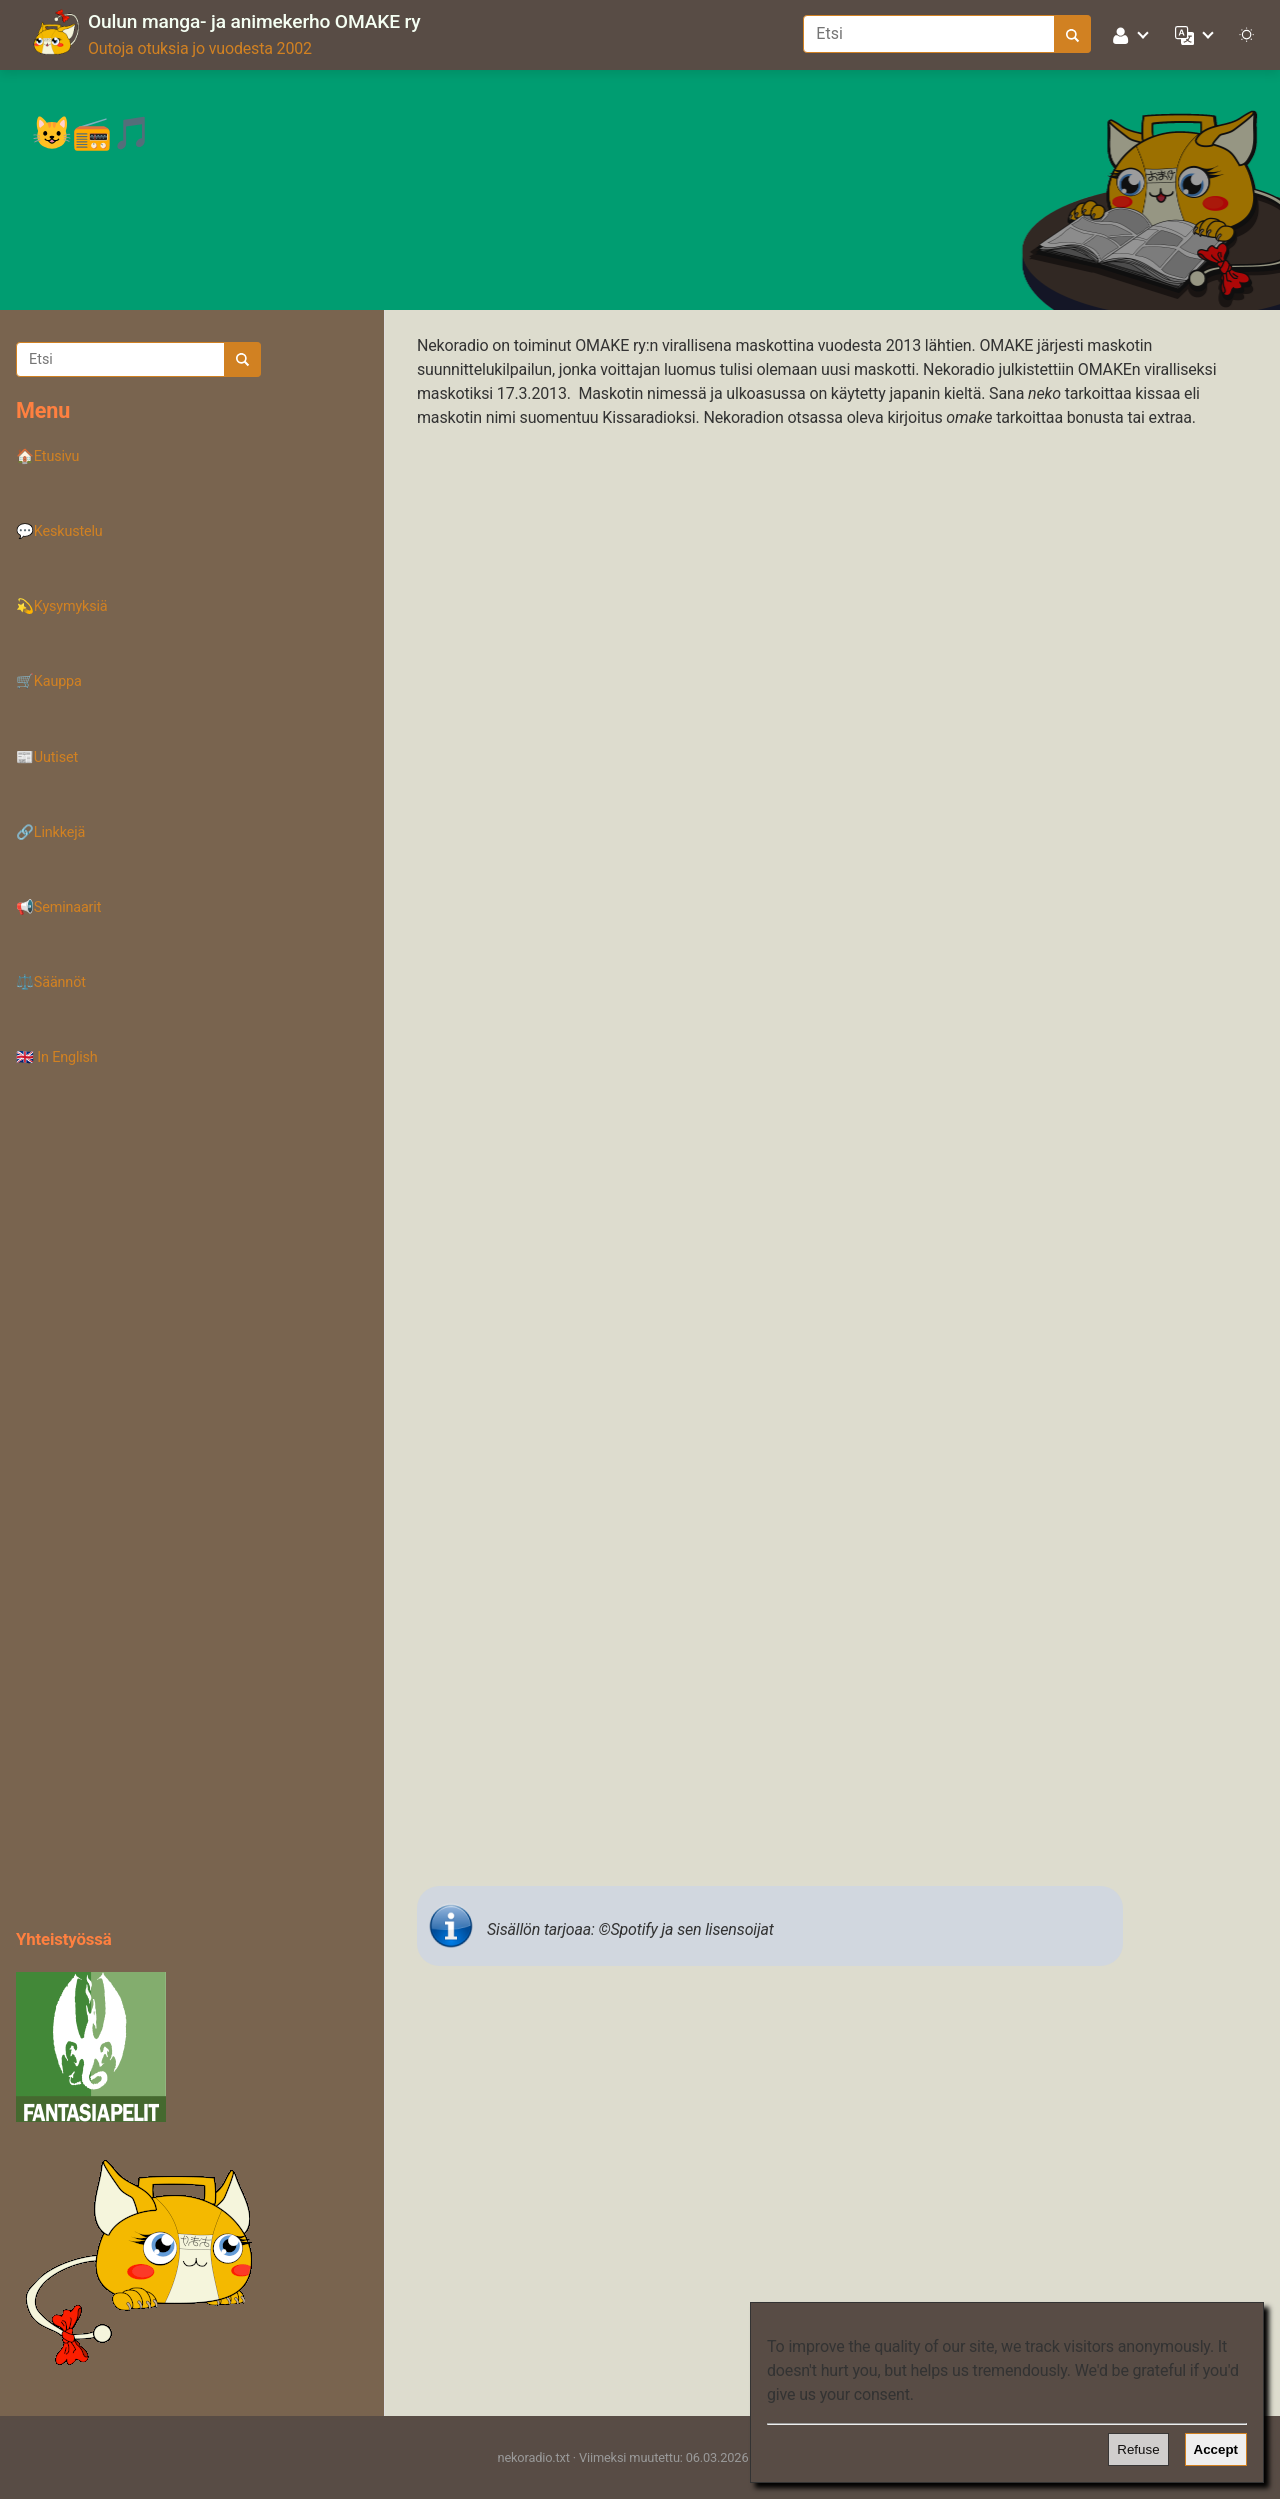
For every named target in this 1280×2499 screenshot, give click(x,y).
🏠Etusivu (47, 456)
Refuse (1138, 2449)
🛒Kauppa (49, 681)
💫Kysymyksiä (62, 606)
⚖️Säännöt (51, 982)
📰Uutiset (47, 757)
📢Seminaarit (58, 907)
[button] (1132, 34)
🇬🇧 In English (57, 1057)
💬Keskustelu (59, 531)
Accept (1216, 2449)
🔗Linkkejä (50, 832)
